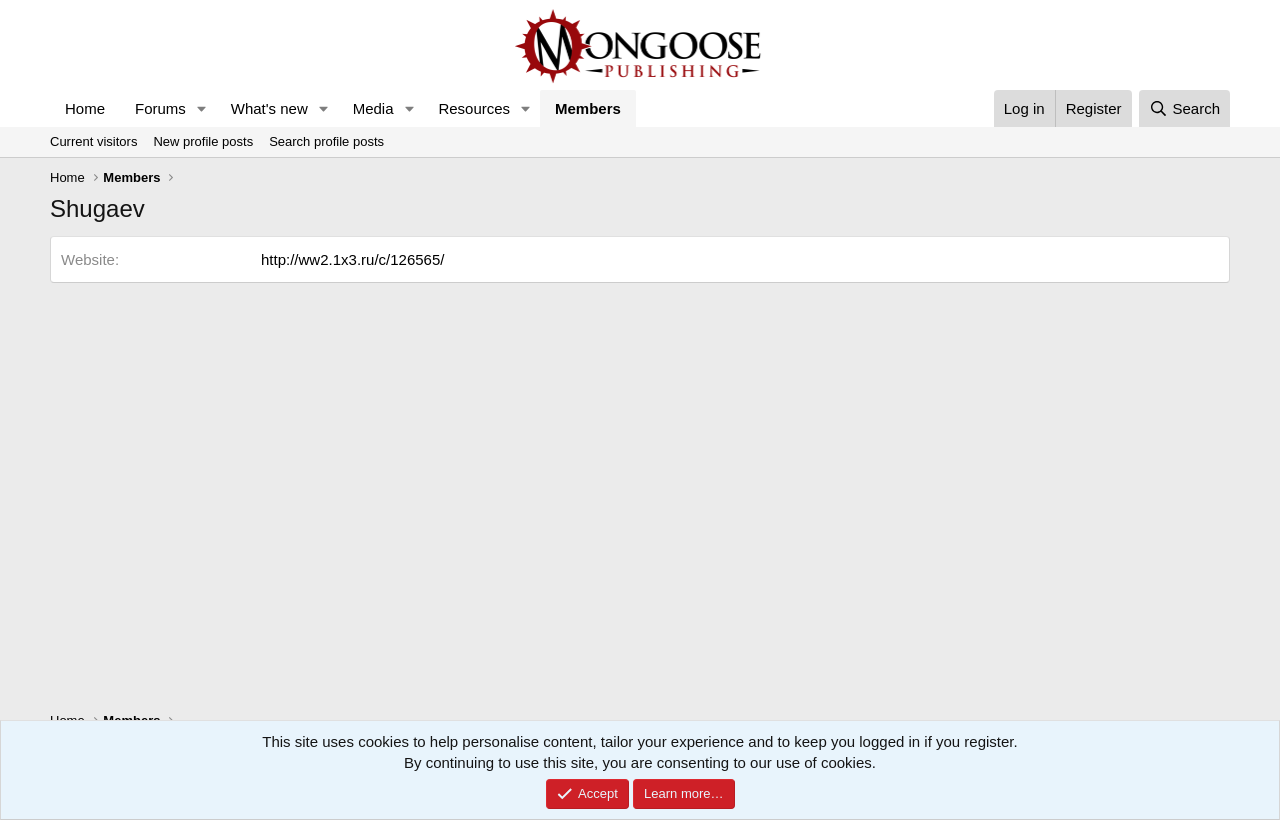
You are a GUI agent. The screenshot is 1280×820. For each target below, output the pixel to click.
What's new (269, 108)
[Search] (1184, 108)
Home (85, 108)
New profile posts (203, 141)
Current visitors (93, 141)
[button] (202, 108)
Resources (474, 108)
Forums (160, 108)
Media (373, 108)
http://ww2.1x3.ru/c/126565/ (352, 259)
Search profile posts (326, 141)
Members (588, 108)
